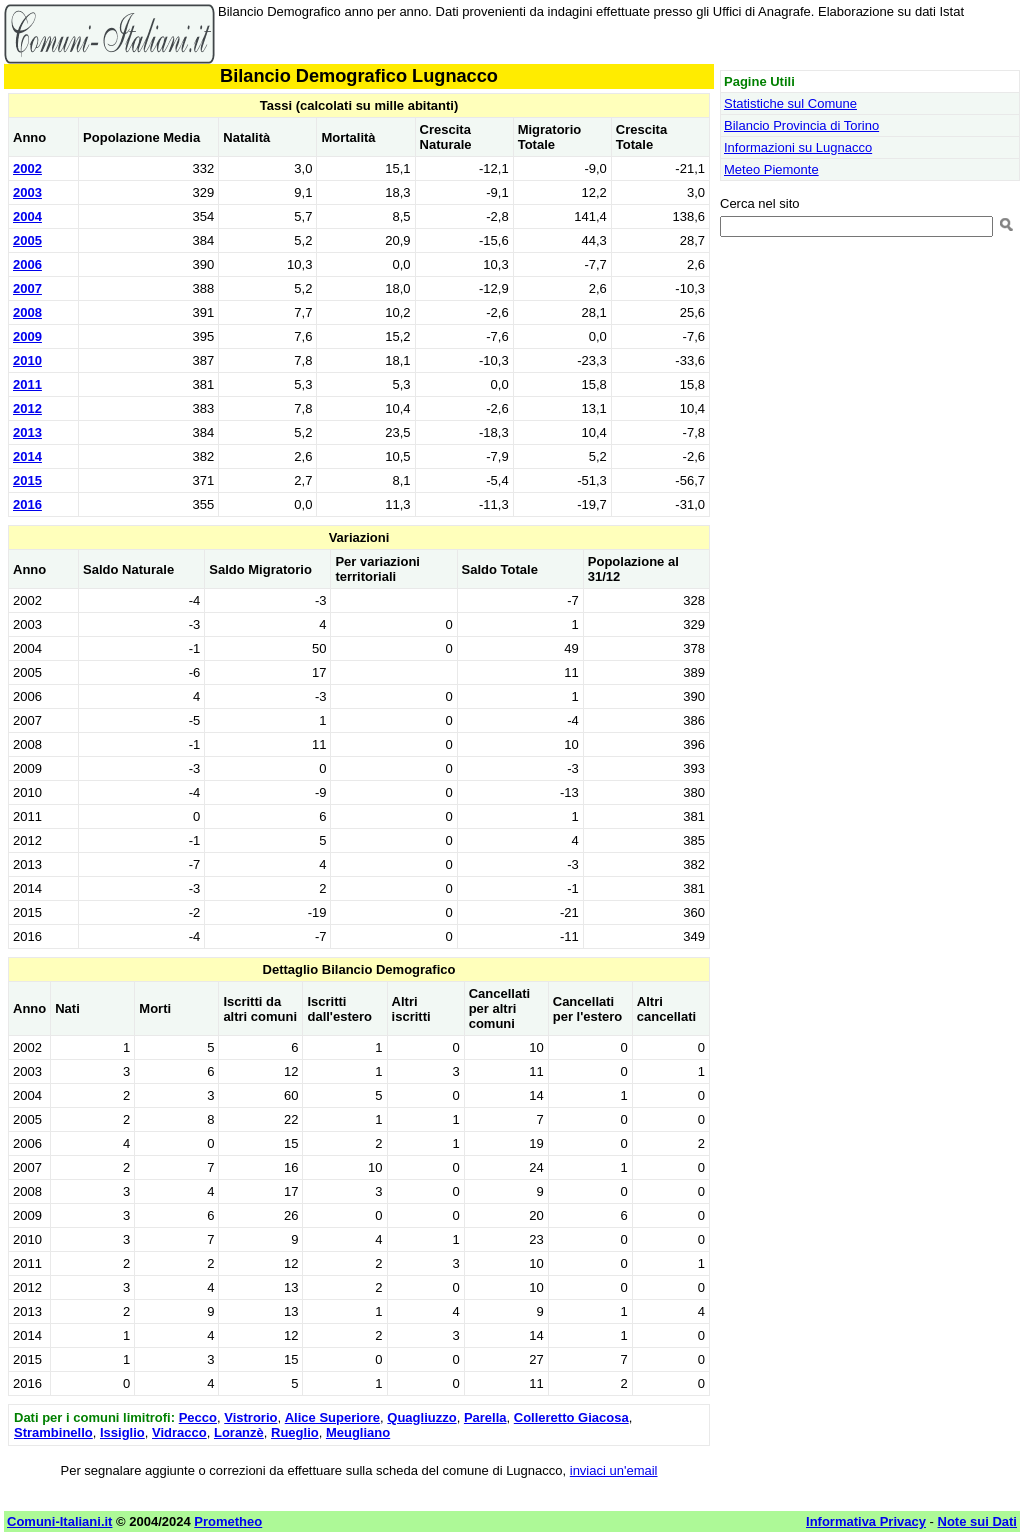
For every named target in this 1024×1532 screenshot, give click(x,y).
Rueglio (295, 1432)
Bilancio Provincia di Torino (801, 125)
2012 (27, 408)
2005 (27, 240)
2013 (27, 432)
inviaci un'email (614, 1470)
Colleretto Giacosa (571, 1417)
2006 (27, 264)
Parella (485, 1417)
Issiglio (122, 1432)
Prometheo (228, 1521)
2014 (27, 456)
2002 (27, 168)
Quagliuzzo (421, 1417)
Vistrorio (250, 1417)
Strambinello (53, 1432)
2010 (27, 360)
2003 (27, 192)
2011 (27, 384)
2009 (27, 336)
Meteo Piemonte (771, 169)
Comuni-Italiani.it (59, 1521)
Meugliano (358, 1432)
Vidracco (179, 1432)
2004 (27, 216)
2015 (27, 480)
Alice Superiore (332, 1417)
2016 (27, 504)
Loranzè (239, 1432)
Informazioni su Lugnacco (798, 147)
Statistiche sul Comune (790, 103)
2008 (27, 312)
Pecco (198, 1417)
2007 (27, 288)
